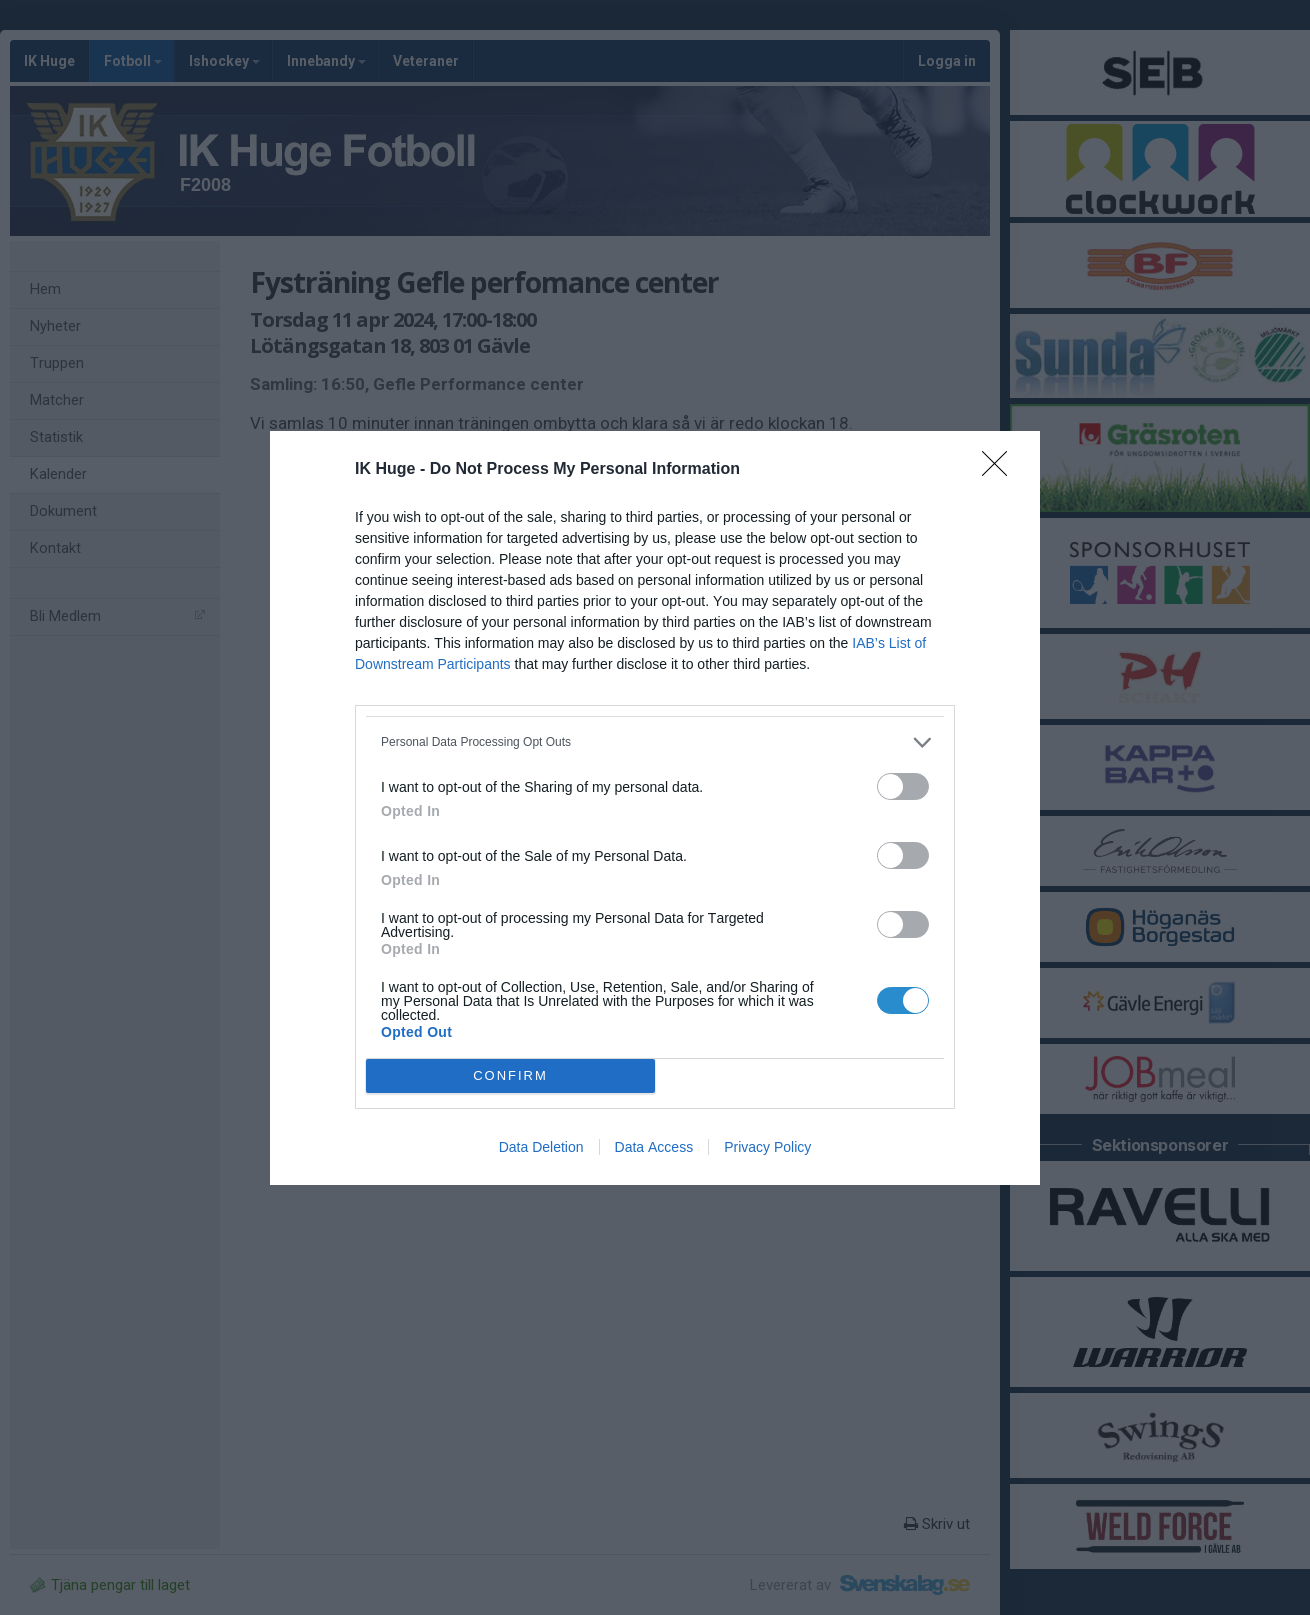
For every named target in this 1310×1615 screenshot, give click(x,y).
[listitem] (655, 742)
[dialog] (655, 808)
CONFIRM (510, 1075)
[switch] (903, 786)
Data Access (654, 1147)
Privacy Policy (767, 1147)
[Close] (1001, 470)
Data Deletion (541, 1147)
